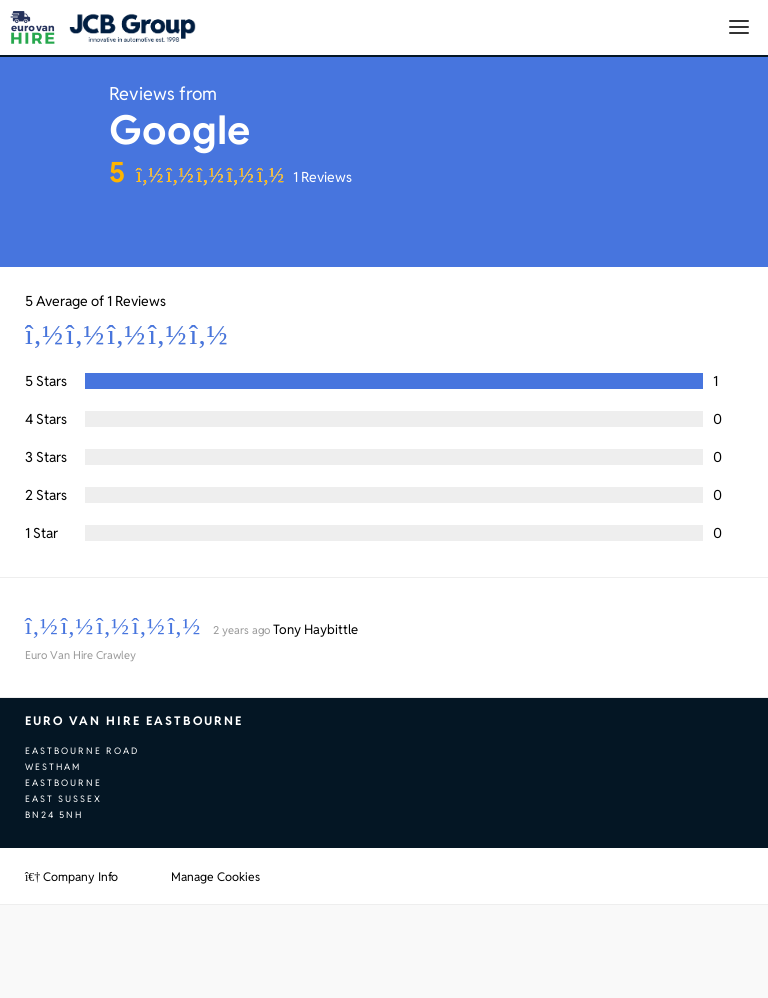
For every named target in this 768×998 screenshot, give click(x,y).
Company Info (71, 876)
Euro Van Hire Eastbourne (134, 720)
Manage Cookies (215, 876)
